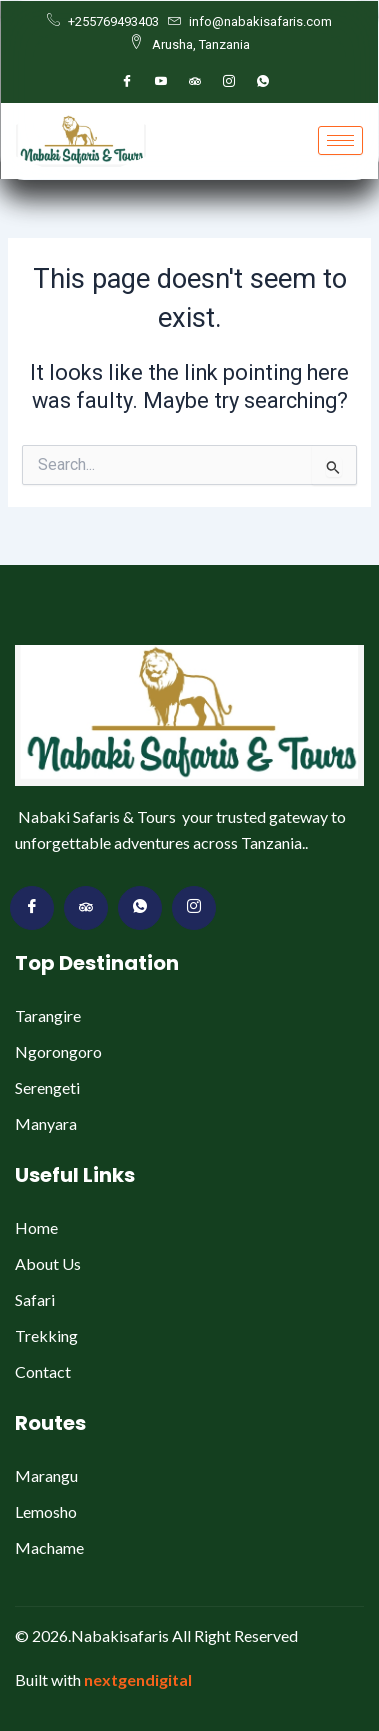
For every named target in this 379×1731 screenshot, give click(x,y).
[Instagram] (229, 82)
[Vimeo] (194, 908)
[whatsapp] (263, 82)
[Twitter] (86, 908)
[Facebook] (127, 82)
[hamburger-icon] (340, 140)
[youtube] (161, 82)
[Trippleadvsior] (195, 82)
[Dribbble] (140, 908)
